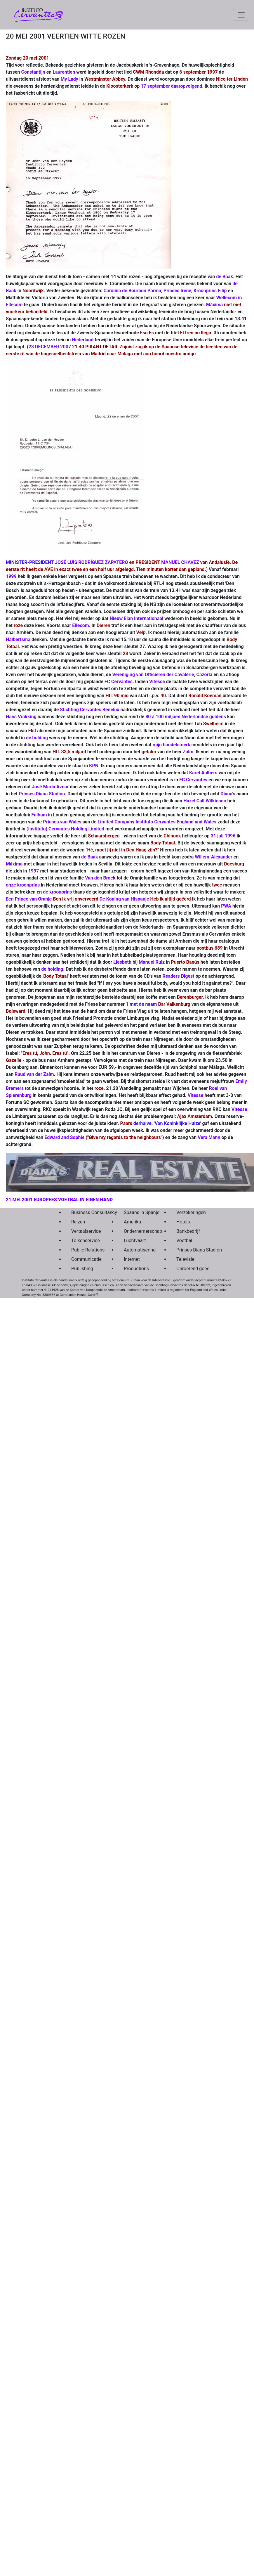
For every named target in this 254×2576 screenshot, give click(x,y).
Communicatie (83, 1259)
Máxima (214, 304)
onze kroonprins (23, 885)
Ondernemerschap (136, 1231)
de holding (37, 737)
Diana (226, 794)
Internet (132, 1259)
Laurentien (64, 72)
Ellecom (80, 625)
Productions (136, 1268)
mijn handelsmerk (171, 744)
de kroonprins (57, 892)
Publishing (82, 1268)
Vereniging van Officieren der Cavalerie (153, 674)
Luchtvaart (135, 1240)
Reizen (78, 1222)
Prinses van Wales (62, 822)
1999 (11, 576)
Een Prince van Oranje (29, 899)
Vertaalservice (83, 1231)
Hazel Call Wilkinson (204, 801)
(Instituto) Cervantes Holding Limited (65, 829)
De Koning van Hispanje (124, 899)
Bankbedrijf (188, 1231)
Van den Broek (100, 878)
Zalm (188, 751)
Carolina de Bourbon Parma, (133, 290)
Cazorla (204, 674)
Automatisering (136, 1250)
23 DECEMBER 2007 (50, 346)
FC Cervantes (119, 681)
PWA (226, 906)
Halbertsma (18, 639)
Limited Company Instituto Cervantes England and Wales (157, 822)
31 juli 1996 (223, 836)
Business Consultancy (83, 1212)
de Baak (224, 276)
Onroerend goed (188, 1268)
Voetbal (184, 1240)
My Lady (69, 79)
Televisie (185, 1259)
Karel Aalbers (203, 772)
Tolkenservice (83, 1240)
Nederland (82, 339)
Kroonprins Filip (210, 290)
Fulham (39, 815)
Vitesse (157, 681)
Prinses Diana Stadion (42, 794)
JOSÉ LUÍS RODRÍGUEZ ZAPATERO (91, 562)
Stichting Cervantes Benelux (90, 709)
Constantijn (33, 72)
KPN (93, 765)
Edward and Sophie (64, 1137)
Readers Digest (178, 976)
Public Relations (83, 1250)
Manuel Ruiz (152, 962)
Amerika (132, 1222)
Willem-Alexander (213, 857)
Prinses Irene (177, 290)
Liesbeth (122, 962)
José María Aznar (50, 787)
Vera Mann (209, 1137)
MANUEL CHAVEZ (180, 562)
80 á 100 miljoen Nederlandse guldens (185, 716)
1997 (33, 871)
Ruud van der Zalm (34, 1074)
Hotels (183, 1222)
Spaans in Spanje (136, 1212)
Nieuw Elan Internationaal (136, 618)
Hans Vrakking (21, 716)
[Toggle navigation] (241, 15)
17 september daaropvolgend (171, 86)
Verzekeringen (188, 1212)
